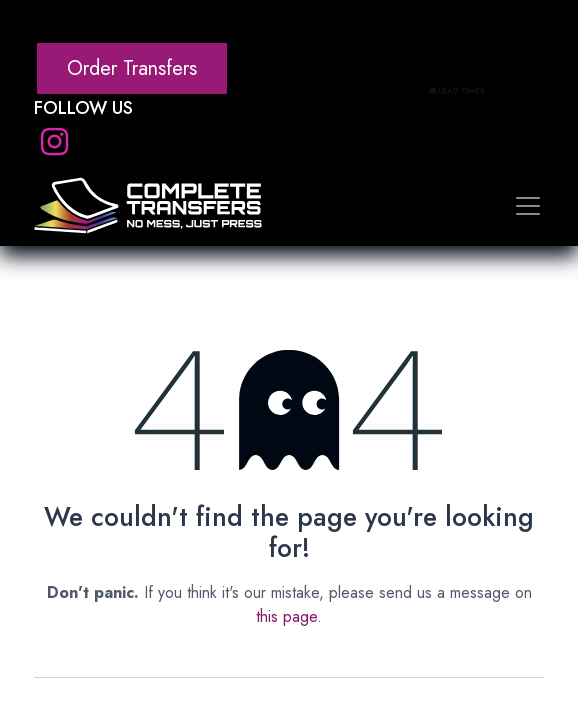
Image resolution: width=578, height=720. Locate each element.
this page (286, 616)
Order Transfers (132, 68)
